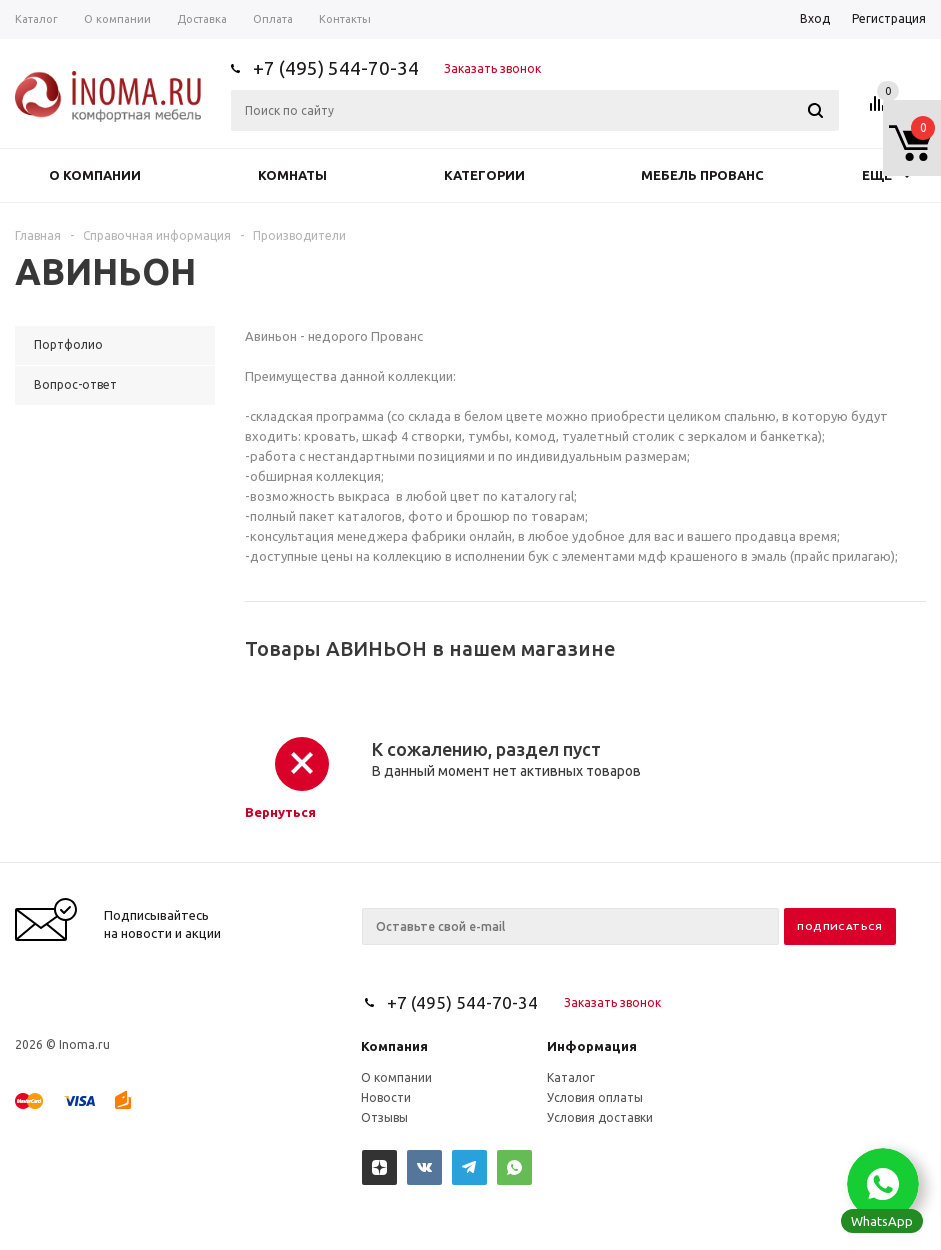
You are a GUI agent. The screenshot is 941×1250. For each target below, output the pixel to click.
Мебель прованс (702, 175)
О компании (95, 175)
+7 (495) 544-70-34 (336, 68)
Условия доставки (600, 1117)
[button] (883, 1184)
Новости (386, 1097)
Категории (484, 175)
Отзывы (384, 1117)
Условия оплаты (595, 1097)
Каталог (571, 1077)
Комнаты (292, 175)
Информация (592, 1046)
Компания (394, 1046)
